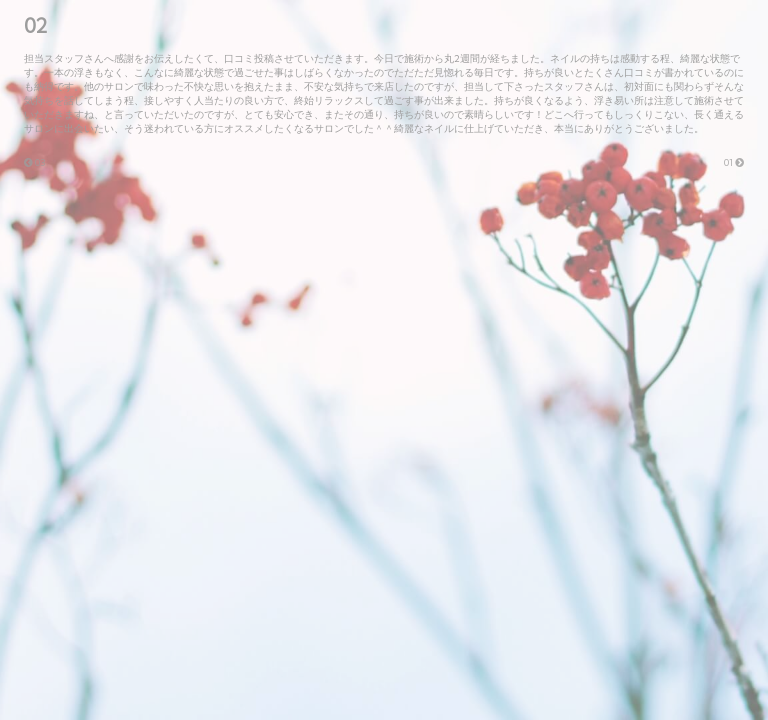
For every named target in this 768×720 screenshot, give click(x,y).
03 (34, 162)
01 (734, 162)
